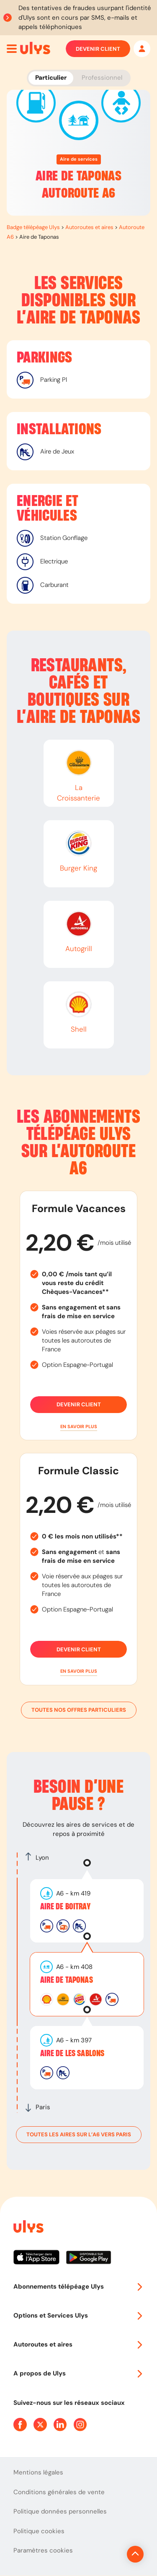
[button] (78, 1426)
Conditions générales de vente (59, 2492)
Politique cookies (38, 2531)
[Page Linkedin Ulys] (60, 2424)
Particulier (51, 77)
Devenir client (98, 48)
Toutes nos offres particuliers (78, 1710)
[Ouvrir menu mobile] (12, 49)
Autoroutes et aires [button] (78, 2344)
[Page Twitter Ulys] (40, 2424)
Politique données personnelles (60, 2511)
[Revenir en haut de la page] (135, 2554)
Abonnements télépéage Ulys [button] (78, 2286)
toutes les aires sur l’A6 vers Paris (78, 2135)
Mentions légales (38, 2472)
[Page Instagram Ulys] (80, 2424)
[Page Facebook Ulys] (20, 2424)
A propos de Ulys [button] (78, 2373)
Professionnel (102, 77)
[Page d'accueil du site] (27, 2228)
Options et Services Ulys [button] (78, 2315)
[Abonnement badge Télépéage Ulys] (35, 48)
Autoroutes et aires (89, 227)
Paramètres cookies (43, 2550)
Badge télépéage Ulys (33, 227)
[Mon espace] (142, 48)
